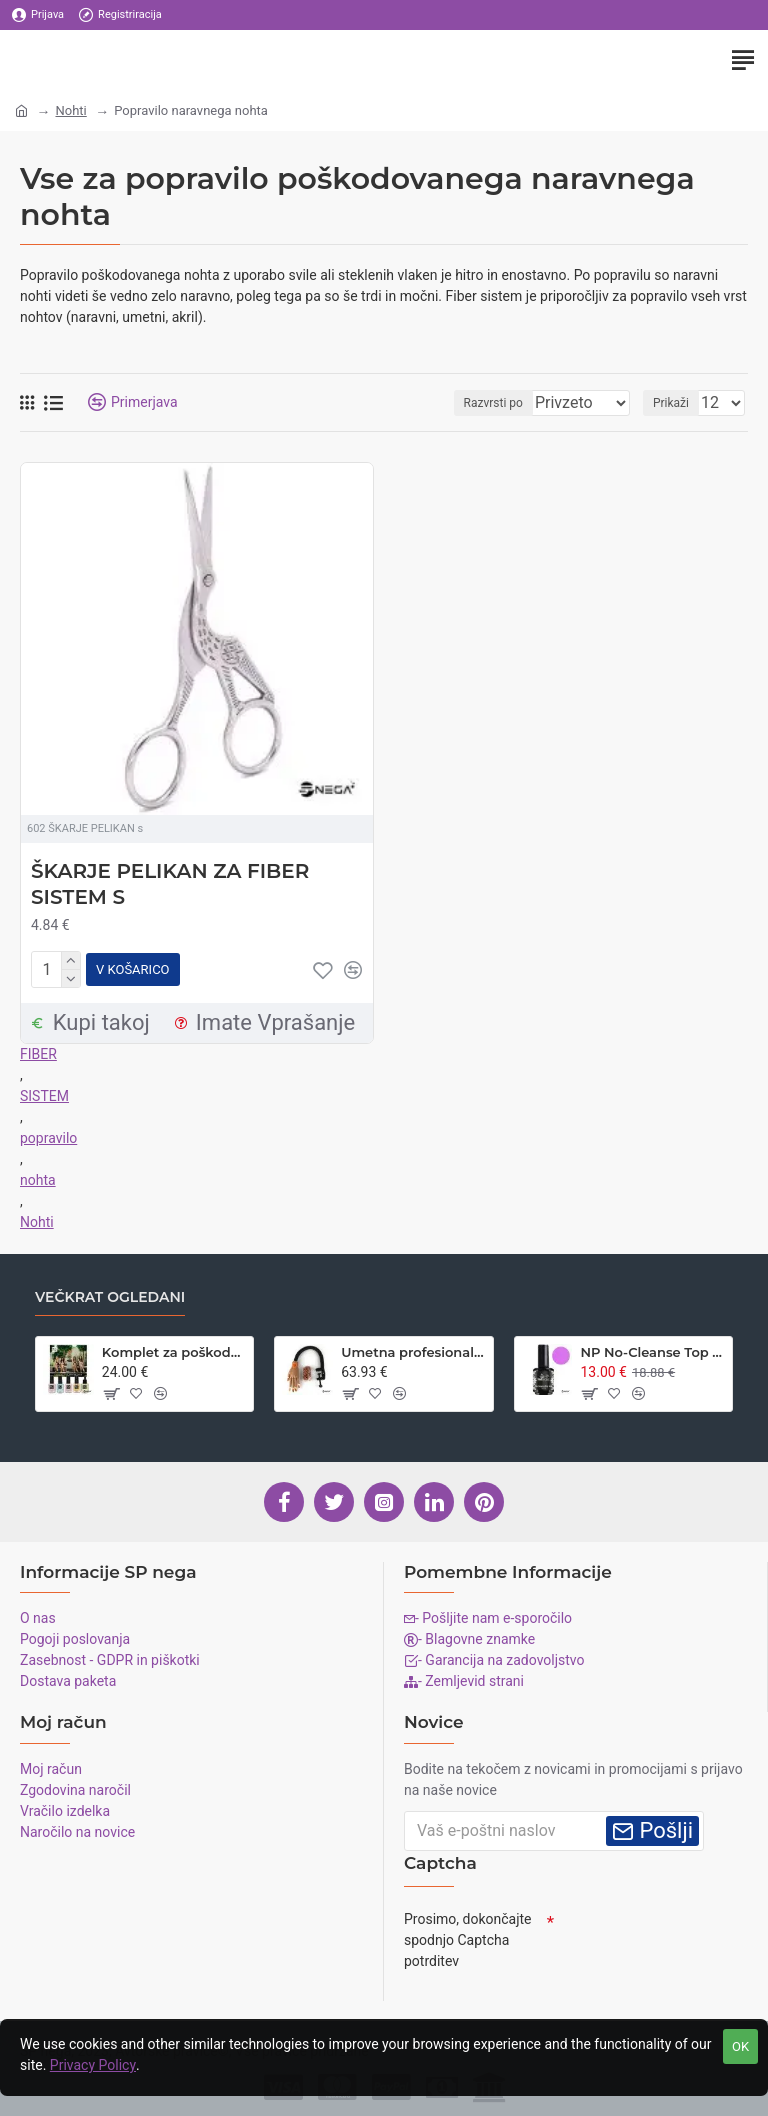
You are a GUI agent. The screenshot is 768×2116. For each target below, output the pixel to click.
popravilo (48, 1134)
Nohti (70, 110)
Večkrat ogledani (110, 1292)
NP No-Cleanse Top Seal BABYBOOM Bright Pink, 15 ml (652, 1347)
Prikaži (671, 403)
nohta (38, 1176)
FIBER (38, 1050)
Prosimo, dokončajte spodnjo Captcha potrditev (468, 1935)
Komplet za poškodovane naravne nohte (174, 1347)
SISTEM (44, 1092)
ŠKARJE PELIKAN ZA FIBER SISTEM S (170, 884)
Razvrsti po (490, 403)
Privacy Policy (93, 2065)
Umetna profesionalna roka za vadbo (413, 1347)
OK (740, 2046)
